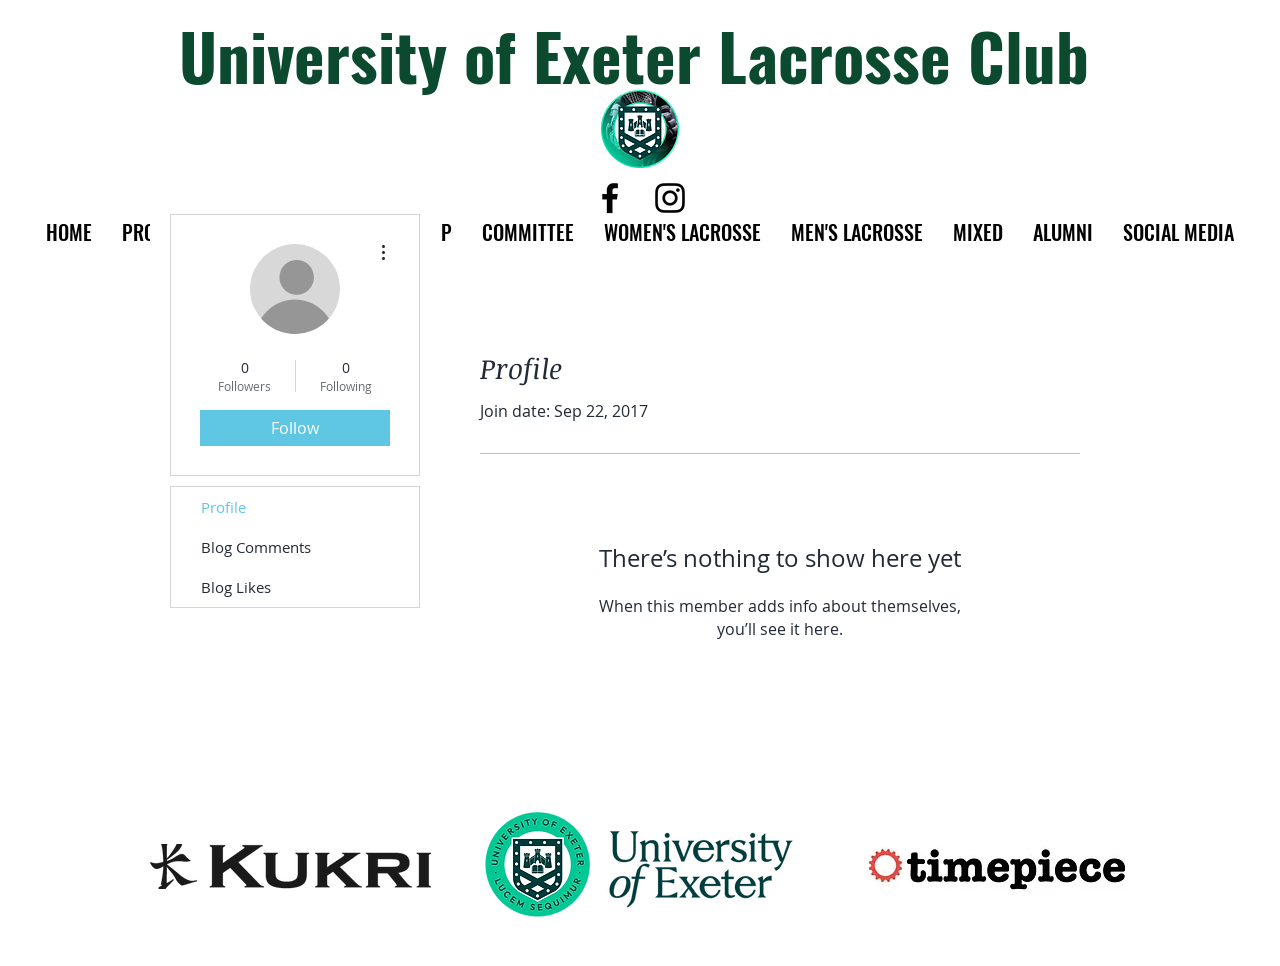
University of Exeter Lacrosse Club (634, 54)
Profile (223, 507)
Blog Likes (236, 587)
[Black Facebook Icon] (610, 198)
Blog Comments (256, 547)
